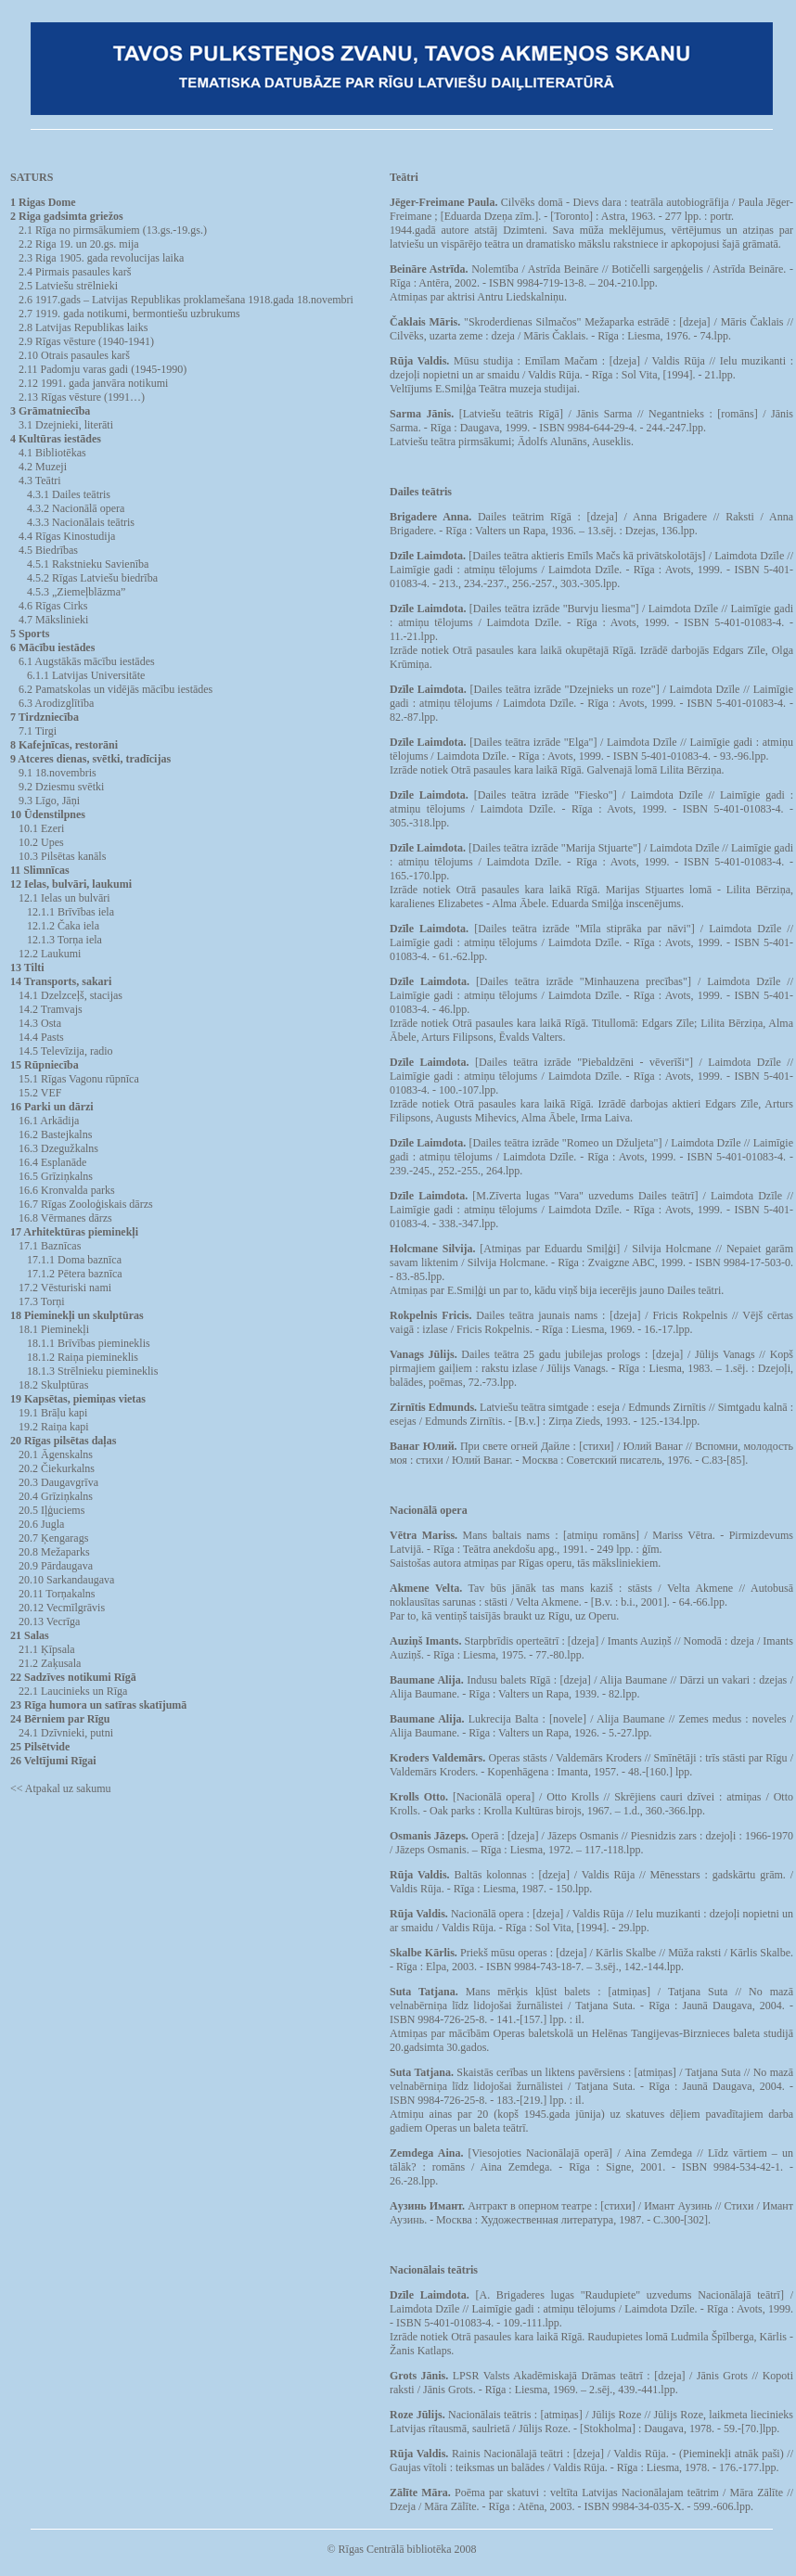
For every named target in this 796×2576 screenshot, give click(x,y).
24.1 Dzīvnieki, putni (66, 1732)
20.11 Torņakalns (57, 1593)
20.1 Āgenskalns (56, 1454)
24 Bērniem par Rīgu (59, 1718)
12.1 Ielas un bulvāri (64, 897)
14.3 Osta (40, 1023)
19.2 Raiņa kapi (54, 1426)
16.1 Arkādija (49, 1120)
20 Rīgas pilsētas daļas (63, 1440)
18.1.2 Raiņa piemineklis (82, 1357)
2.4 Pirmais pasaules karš (75, 271)
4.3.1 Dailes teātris (68, 494)
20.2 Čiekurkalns (57, 1468)
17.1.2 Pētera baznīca (74, 1273)
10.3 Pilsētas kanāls (62, 856)
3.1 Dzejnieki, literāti (66, 424)
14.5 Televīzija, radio (66, 1050)
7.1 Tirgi (38, 730)
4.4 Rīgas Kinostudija (67, 536)
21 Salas (29, 1635)
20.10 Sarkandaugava (66, 1579)
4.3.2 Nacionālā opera (75, 508)
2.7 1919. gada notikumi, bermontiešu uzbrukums (129, 313)
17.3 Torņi (42, 1301)
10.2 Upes (41, 842)
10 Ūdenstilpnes (47, 814)
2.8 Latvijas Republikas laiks (83, 327)
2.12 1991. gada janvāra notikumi (93, 383)
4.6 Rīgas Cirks (53, 605)
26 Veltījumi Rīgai (53, 1760)
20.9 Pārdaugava (56, 1565)
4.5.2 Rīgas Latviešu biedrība (92, 577)
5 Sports (29, 633)
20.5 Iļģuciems (51, 1510)
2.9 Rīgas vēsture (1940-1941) (86, 341)
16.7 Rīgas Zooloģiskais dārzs (86, 1204)
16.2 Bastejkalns (55, 1134)
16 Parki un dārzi (52, 1106)
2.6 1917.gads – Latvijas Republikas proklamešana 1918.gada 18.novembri (186, 299)
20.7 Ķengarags (53, 1538)
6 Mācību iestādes (52, 647)
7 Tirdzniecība (44, 717)
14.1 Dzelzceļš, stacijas (70, 995)
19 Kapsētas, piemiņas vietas (78, 1398)
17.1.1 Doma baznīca (74, 1259)
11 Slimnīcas (40, 870)
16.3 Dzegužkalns (58, 1148)
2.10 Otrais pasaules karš (74, 355)
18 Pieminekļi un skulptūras (77, 1315)
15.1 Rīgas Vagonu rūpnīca (79, 1078)
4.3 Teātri (40, 480)
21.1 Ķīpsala (47, 1649)
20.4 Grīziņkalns (56, 1496)
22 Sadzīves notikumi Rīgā (73, 1677)
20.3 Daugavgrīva (58, 1482)
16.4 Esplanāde (52, 1162)
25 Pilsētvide (40, 1746)
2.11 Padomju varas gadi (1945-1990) (102, 369)
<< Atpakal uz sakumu (60, 1788)
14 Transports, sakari (60, 981)
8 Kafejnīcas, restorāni (64, 744)
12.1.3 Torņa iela (64, 939)
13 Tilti (27, 967)
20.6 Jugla (41, 1524)
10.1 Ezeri (41, 828)
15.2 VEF (40, 1092)
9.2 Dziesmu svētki (61, 786)
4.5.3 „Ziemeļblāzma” (76, 591)
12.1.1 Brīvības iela (70, 911)
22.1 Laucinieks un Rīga (73, 1691)
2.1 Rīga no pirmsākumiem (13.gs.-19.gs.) (113, 230)
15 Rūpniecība (44, 1064)
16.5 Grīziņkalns (56, 1176)
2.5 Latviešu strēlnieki (68, 285)
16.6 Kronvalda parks (67, 1190)
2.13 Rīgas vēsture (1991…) (82, 397)
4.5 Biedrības (48, 550)
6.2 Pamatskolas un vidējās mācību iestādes (115, 689)
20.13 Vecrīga (49, 1621)
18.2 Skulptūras (53, 1384)
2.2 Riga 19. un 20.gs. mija (79, 243)
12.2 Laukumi (50, 953)
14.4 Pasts (41, 1037)
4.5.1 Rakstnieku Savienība (87, 563)
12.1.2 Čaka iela (63, 925)
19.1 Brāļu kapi (53, 1412)
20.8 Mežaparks (54, 1551)
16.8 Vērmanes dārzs (65, 1217)
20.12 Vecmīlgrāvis (62, 1607)
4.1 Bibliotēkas (52, 452)
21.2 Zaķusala (50, 1663)
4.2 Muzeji (43, 466)
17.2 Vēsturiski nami (65, 1287)
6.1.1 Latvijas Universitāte (86, 675)
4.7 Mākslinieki (53, 619)
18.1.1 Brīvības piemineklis (88, 1343)
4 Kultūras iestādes (55, 438)
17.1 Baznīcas (50, 1245)
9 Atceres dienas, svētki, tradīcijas (90, 758)
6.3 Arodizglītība (56, 703)
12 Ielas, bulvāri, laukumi (71, 884)
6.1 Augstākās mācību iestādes (87, 661)
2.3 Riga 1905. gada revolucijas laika (101, 257)
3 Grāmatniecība (50, 410)
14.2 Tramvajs (51, 1009)
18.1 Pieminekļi (54, 1329)
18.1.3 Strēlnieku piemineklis (92, 1371)
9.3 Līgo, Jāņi (49, 800)
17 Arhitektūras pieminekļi (74, 1231)
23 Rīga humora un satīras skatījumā (98, 1704)
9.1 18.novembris (57, 772)
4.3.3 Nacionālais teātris (81, 522)
